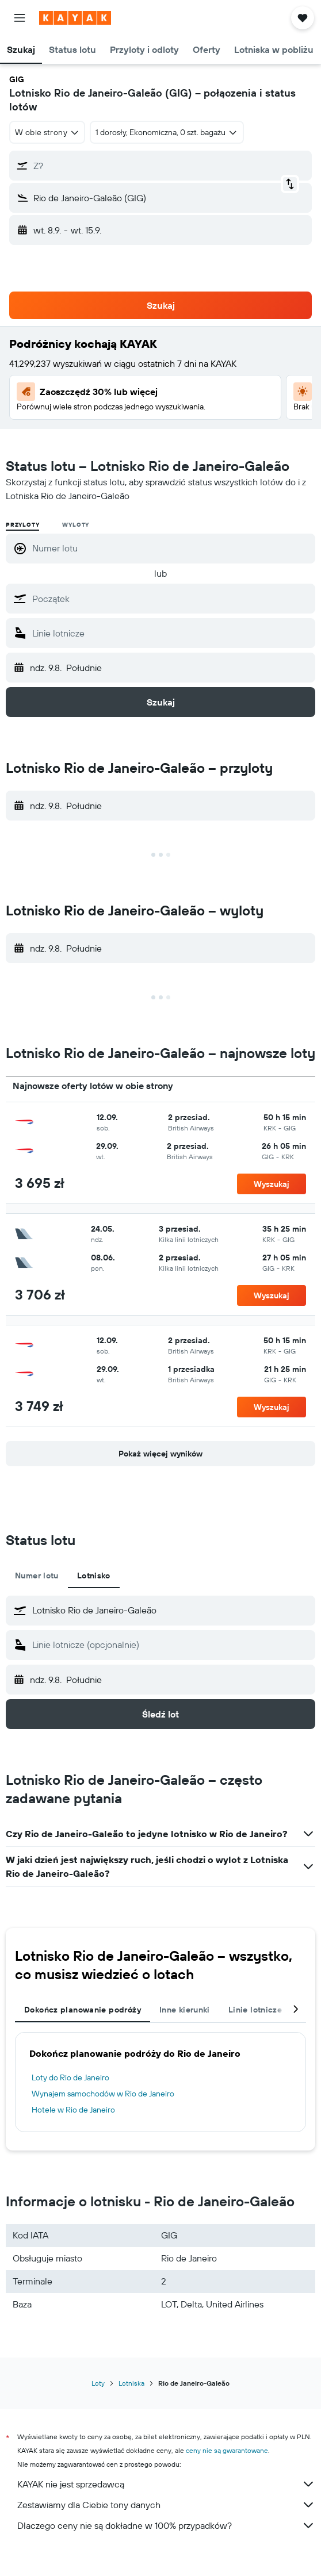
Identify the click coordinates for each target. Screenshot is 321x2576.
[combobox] (47, 132)
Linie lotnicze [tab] (255, 2009)
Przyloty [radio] (22, 524)
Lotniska (131, 2383)
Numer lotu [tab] (37, 1575)
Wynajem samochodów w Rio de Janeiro (103, 2093)
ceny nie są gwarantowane (227, 2450)
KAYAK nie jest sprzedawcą (166, 2484)
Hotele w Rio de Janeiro (73, 2109)
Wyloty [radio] (75, 524)
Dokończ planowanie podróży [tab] (82, 2009)
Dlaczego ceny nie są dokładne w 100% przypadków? (166, 2525)
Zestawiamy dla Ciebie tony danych (166, 2505)
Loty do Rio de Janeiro (70, 2077)
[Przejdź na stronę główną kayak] (75, 18)
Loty (98, 2383)
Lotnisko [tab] (93, 1575)
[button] (19, 17)
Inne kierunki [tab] (184, 2009)
